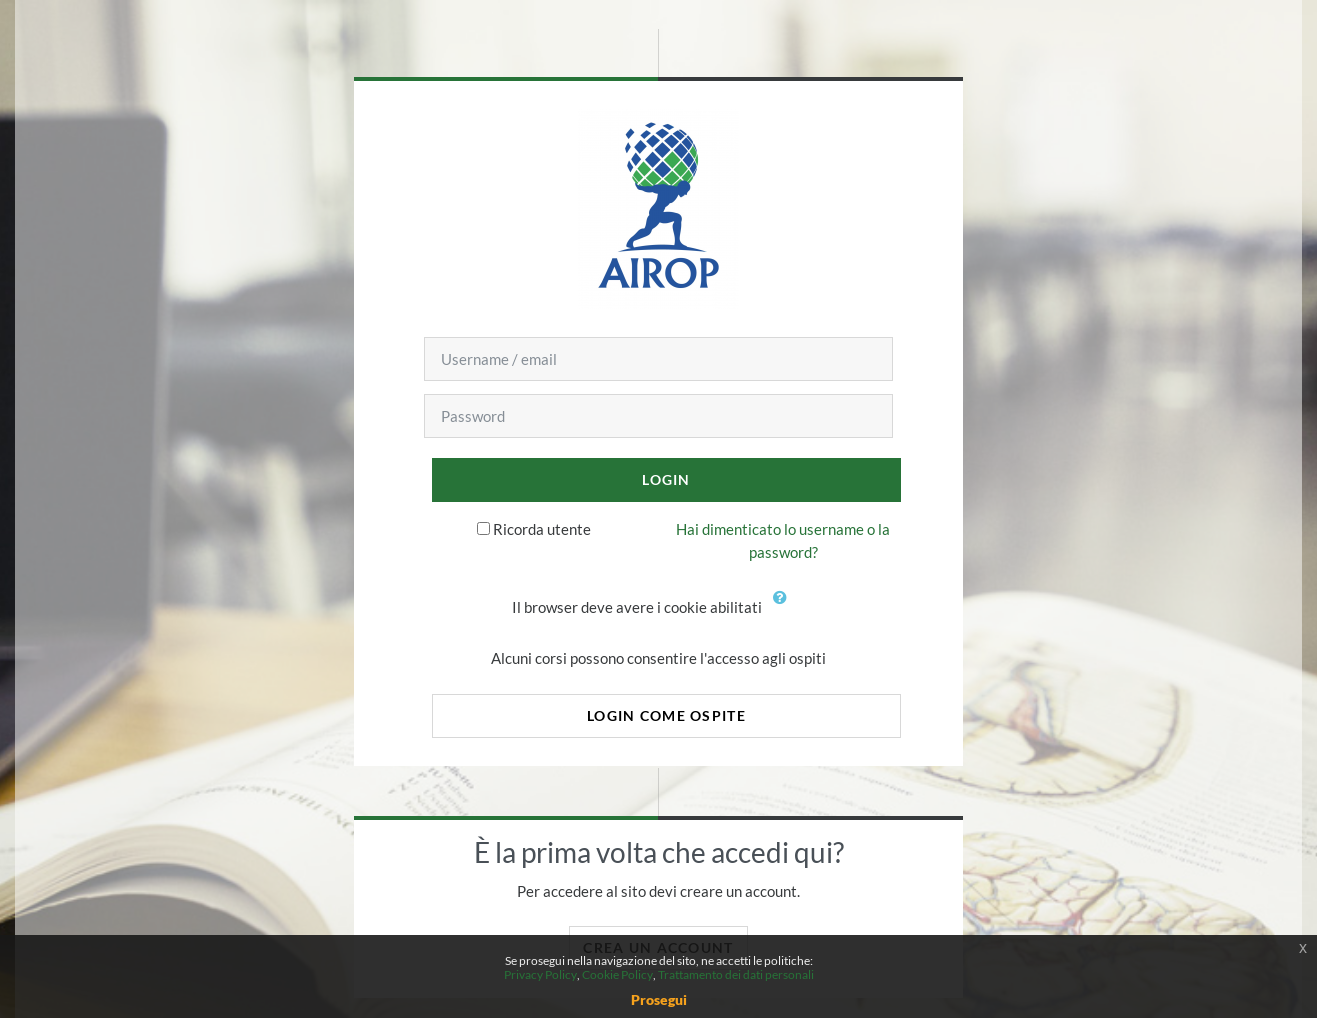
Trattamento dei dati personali (736, 974)
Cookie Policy (617, 974)
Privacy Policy (540, 974)
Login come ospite (666, 715)
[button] (785, 609)
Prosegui (659, 999)
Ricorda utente (542, 529)
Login (666, 479)
